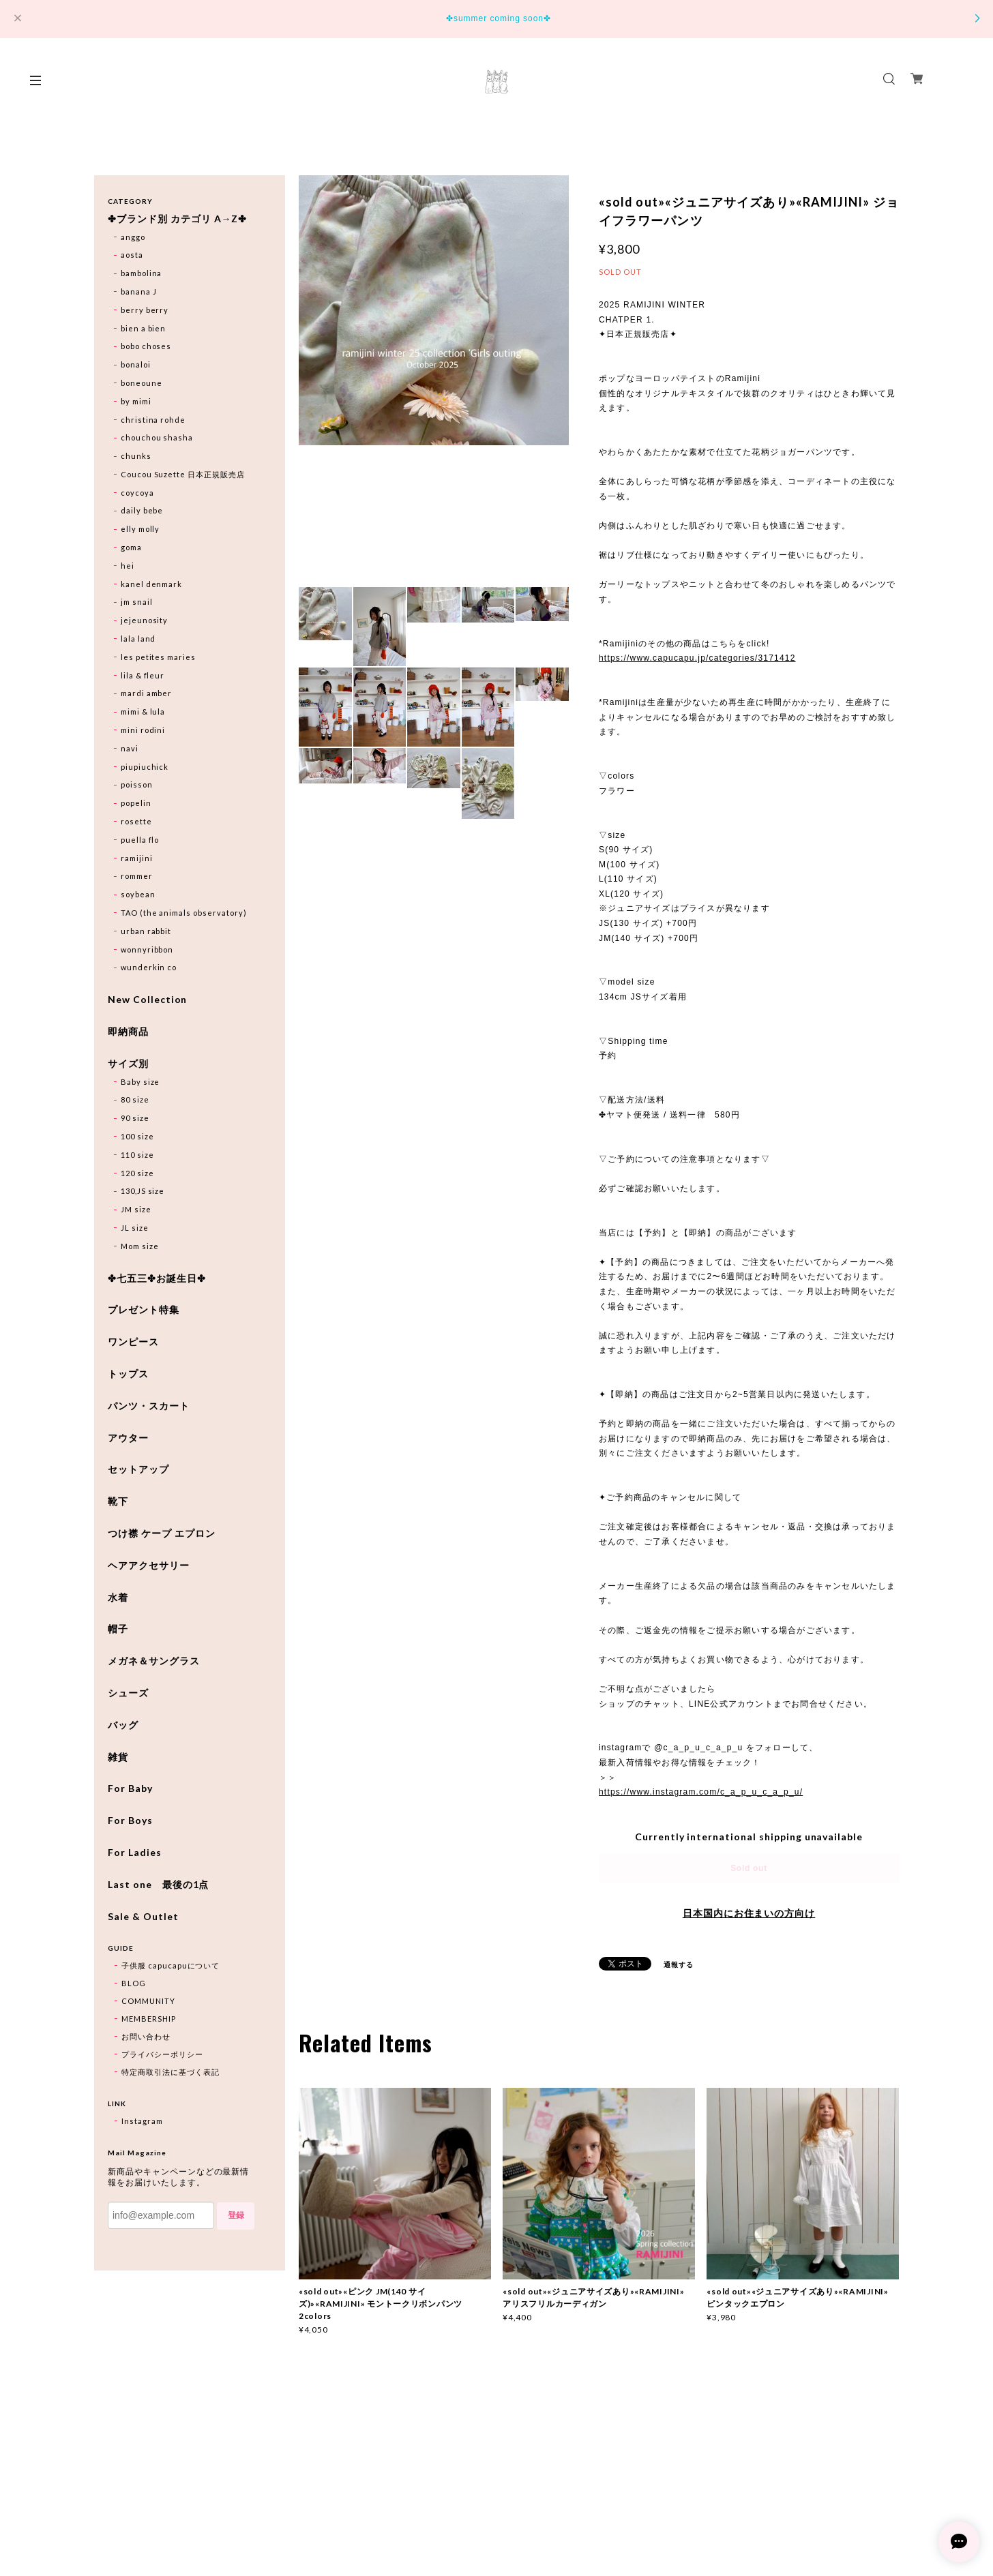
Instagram (142, 2120)
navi (129, 748)
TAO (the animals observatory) (184, 912)
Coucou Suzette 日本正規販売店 (183, 474)
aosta (132, 254)
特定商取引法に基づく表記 (170, 2071)
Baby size (140, 1081)
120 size (137, 1173)
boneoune (141, 382)
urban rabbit (146, 931)
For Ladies (135, 1852)
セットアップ (138, 1469)
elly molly (140, 528)
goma (131, 547)
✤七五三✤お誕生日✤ (157, 1278)
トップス (128, 1373)
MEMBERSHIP (148, 2018)
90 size (135, 1117)
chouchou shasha (157, 437)
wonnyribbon (147, 949)
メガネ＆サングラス (154, 1661)
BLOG (133, 1983)
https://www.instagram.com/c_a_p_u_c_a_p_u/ (701, 1792)
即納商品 (128, 1031)
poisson (137, 784)
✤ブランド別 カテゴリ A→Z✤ (177, 218)
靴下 (118, 1501)
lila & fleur (143, 675)
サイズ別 (128, 1063)
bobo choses (146, 346)
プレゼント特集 (143, 1309)
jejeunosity (144, 620)
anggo (133, 237)
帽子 (118, 1628)
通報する (679, 1964)
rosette (136, 821)
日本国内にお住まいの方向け (749, 1913)
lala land (138, 638)
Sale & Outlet (143, 1916)
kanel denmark (151, 584)
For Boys (130, 1820)
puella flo (140, 839)
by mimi (136, 401)
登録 (236, 2215)
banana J (139, 291)
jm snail (137, 601)
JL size (135, 1227)
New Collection (147, 999)
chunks (136, 455)
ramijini (137, 858)
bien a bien (143, 328)
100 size (137, 1136)
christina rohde (153, 419)
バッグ (123, 1725)
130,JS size (143, 1190)
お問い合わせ (146, 2036)
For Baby (130, 1788)
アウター (128, 1438)
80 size (135, 1099)
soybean (138, 894)
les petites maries (158, 657)
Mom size (140, 1246)
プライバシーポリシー (162, 2054)
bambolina (141, 273)
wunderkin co (149, 967)
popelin (136, 802)
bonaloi (136, 364)
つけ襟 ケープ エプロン (162, 1533)
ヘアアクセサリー (149, 1565)
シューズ (128, 1693)
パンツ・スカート (149, 1406)
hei (127, 565)
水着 (118, 1597)
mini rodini (143, 729)
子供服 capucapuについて (170, 1965)
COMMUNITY (148, 2000)
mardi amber (147, 693)
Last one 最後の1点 (158, 1884)
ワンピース (133, 1341)
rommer (137, 875)
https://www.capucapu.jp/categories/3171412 (697, 658)
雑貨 (118, 1757)
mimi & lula (143, 711)
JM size (136, 1209)
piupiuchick (145, 766)
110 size (137, 1154)
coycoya (137, 492)
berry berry (145, 309)
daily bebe (142, 510)
